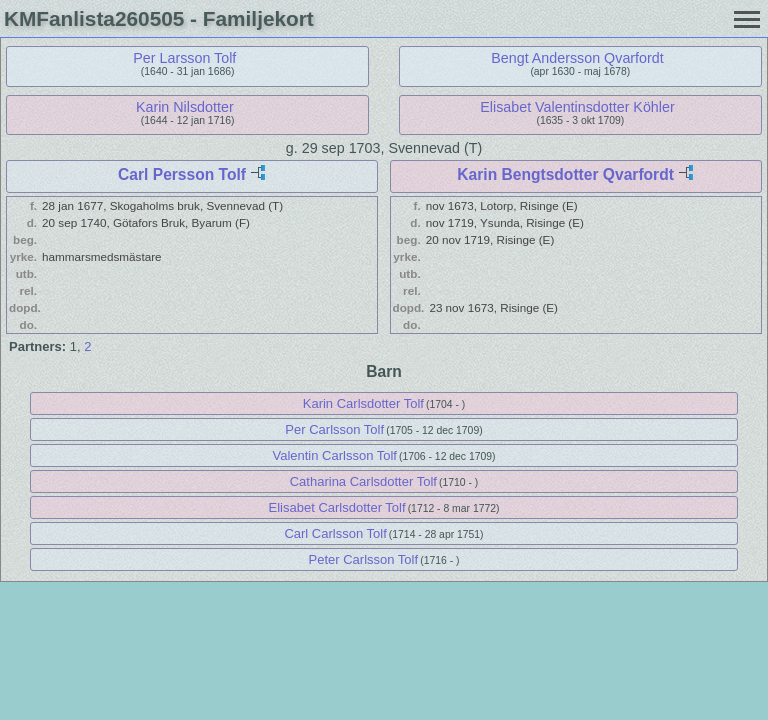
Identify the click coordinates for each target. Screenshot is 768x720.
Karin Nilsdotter (185, 107)
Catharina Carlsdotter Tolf (363, 481)
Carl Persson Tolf (182, 174)
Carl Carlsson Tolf (335, 533)
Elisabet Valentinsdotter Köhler (577, 107)
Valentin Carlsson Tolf (334, 455)
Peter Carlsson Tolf (364, 559)
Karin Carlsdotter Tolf (363, 403)
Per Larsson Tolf (184, 58)
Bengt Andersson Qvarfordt (577, 58)
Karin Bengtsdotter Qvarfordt (565, 174)
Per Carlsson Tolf (334, 429)
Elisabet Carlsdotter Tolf (337, 507)
